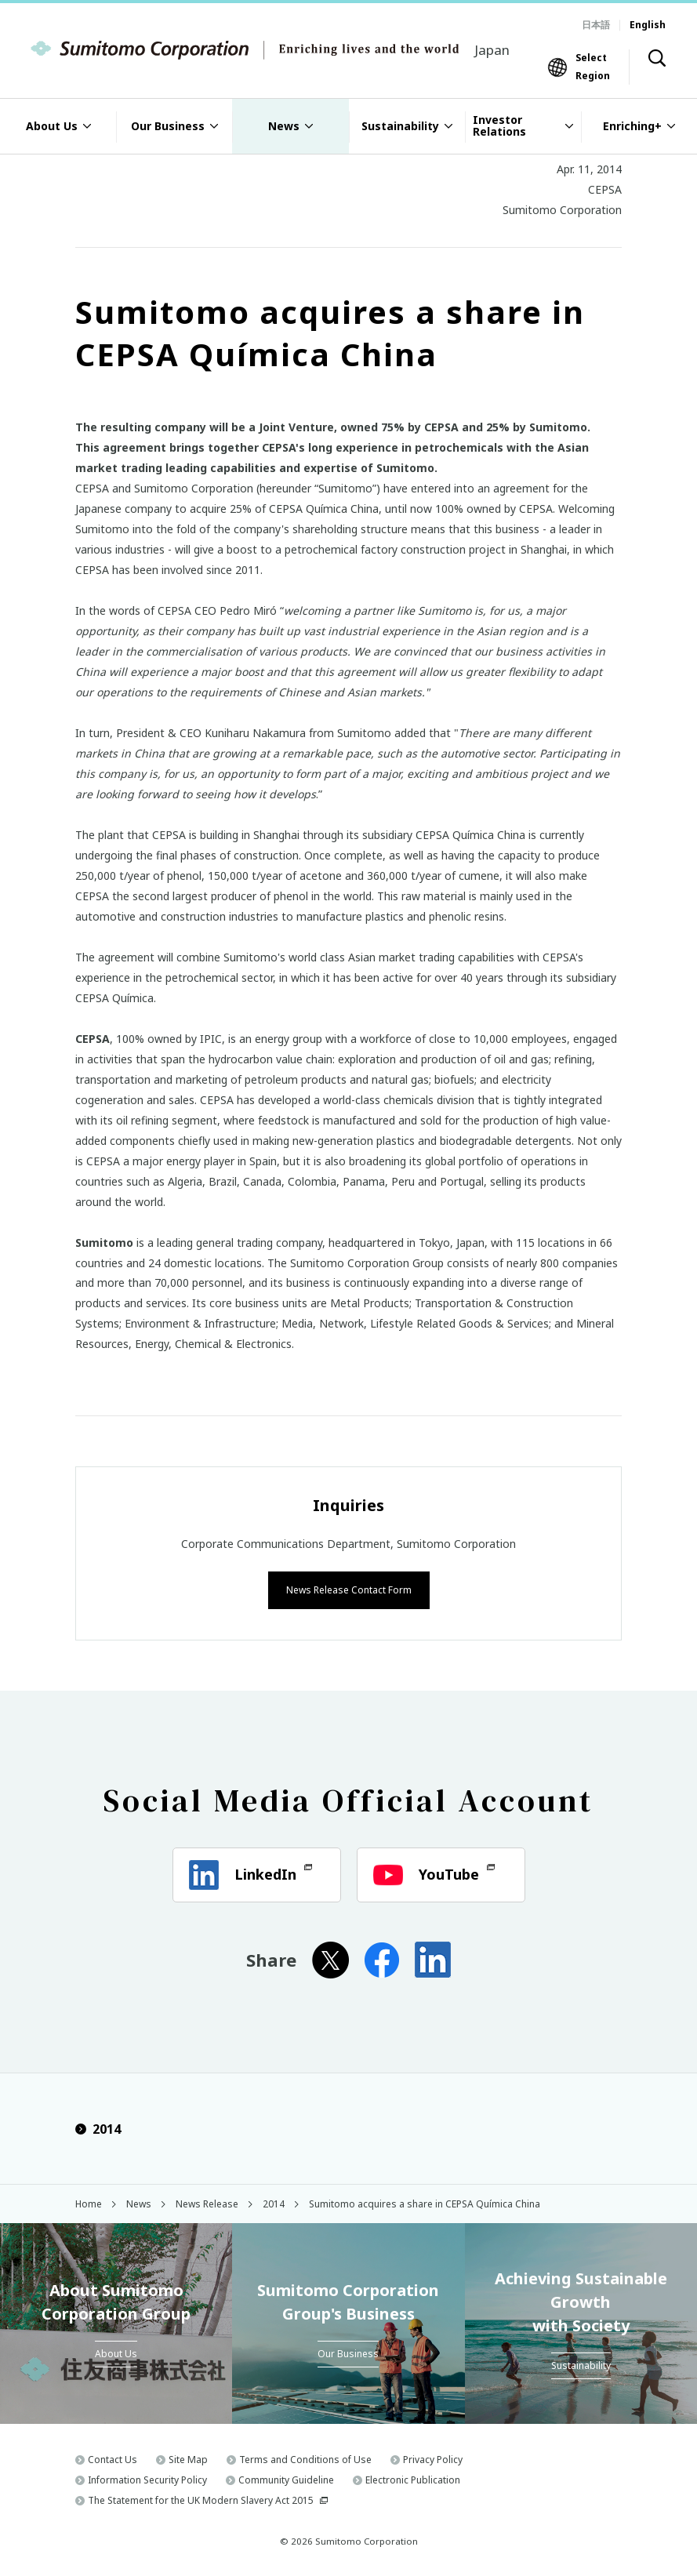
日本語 (596, 24)
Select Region (592, 66)
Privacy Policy (433, 2458)
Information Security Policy (147, 2478)
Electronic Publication (412, 2478)
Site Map (188, 2458)
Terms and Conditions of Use (305, 2458)
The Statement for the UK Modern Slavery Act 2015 (201, 2498)
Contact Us (112, 2458)
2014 (98, 2127)
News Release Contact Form (349, 1588)
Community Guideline (286, 2478)
